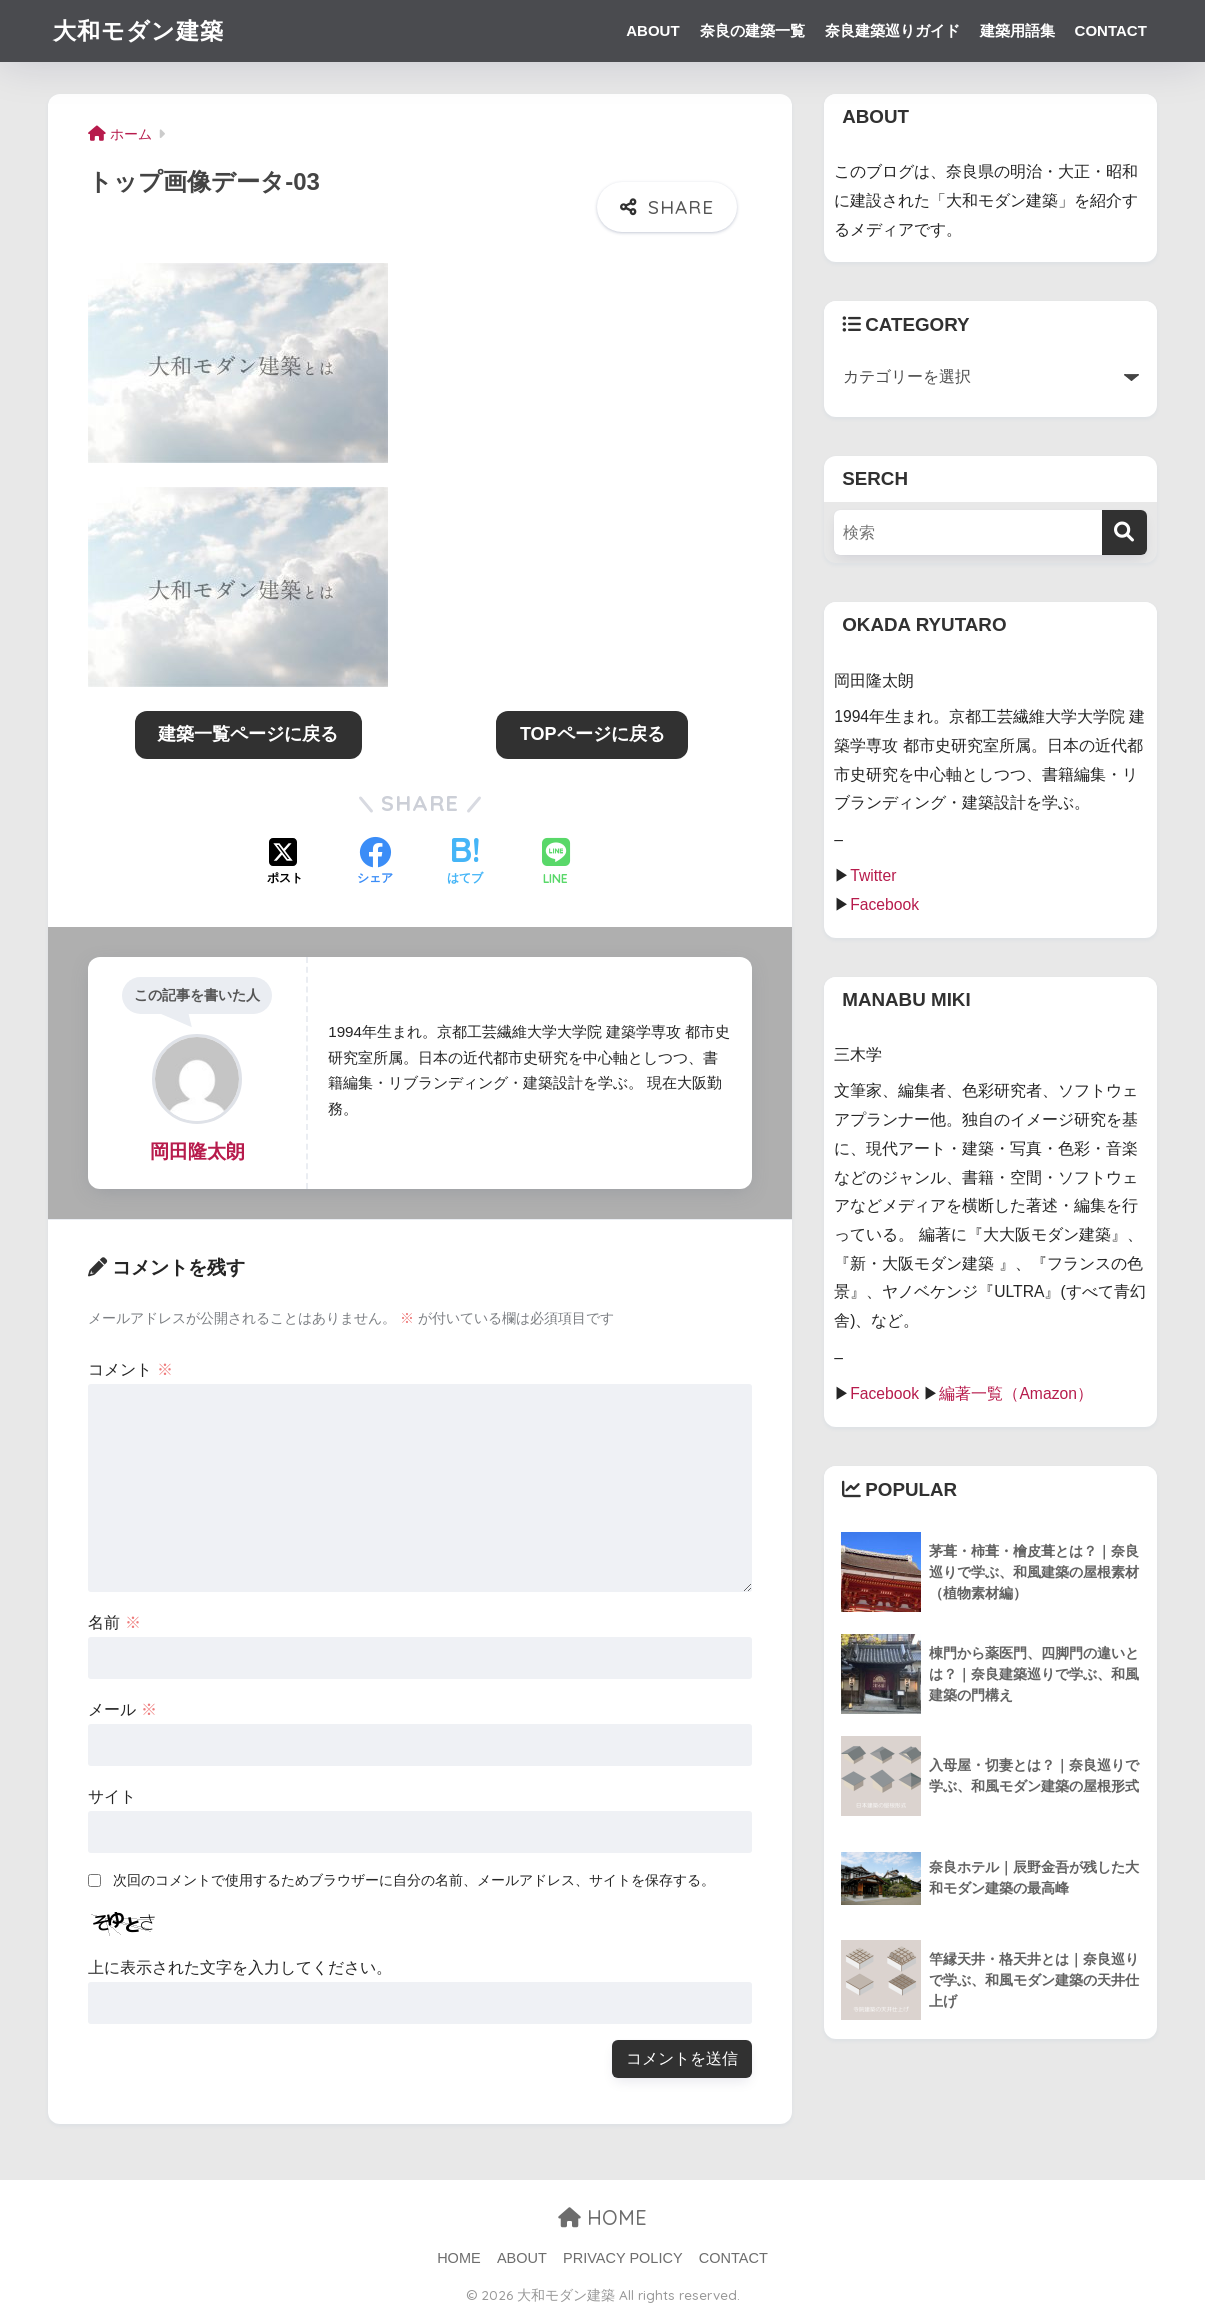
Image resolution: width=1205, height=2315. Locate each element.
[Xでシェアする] (285, 863)
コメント (130, 1369)
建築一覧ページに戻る (248, 734)
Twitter (873, 875)
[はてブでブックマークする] (465, 863)
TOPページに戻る (592, 734)
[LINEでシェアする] (556, 863)
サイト (112, 1796)
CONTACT (1111, 30)
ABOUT (652, 30)
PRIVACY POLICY (623, 2258)
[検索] (1124, 532)
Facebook (884, 904)
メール (122, 1709)
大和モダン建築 (138, 30)
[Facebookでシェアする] (375, 863)
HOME (602, 2217)
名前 (114, 1622)
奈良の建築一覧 (752, 30)
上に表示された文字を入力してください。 (240, 1967)
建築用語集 (1017, 30)
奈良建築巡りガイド (892, 30)
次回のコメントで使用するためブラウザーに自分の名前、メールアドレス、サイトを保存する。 (414, 1880)
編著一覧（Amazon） (1016, 1393)
